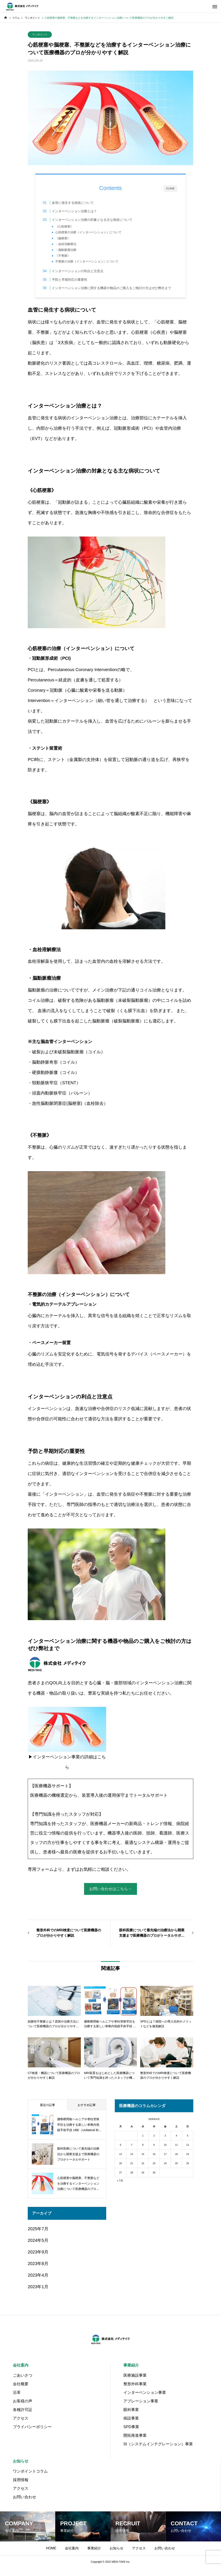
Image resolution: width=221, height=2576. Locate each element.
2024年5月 (38, 2248)
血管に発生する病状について (80, 203)
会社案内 (20, 2373)
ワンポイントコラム (30, 2479)
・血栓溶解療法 (72, 244)
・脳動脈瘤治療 (72, 250)
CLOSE (170, 188)
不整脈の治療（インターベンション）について (93, 261)
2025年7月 (38, 2236)
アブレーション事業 (140, 2409)
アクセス (20, 2426)
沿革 (17, 2400)
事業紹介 (131, 2373)
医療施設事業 (135, 2383)
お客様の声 (22, 2409)
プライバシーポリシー (32, 2434)
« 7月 (120, 2188)
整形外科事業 (135, 2392)
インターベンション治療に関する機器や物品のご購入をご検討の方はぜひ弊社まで (115, 291)
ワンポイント (40, 34)
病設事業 (131, 2426)
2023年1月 (38, 2294)
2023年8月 (38, 2271)
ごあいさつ (22, 2383)
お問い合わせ (24, 2505)
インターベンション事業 (144, 2400)
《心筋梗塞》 (71, 226)
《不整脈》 (69, 255)
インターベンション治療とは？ (81, 211)
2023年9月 (38, 2259)
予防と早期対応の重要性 (76, 281)
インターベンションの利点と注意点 (84, 272)
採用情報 (20, 2487)
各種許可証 (22, 2417)
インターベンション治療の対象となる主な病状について (99, 219)
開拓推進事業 (135, 2443)
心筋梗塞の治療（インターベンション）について (95, 232)
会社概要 (20, 2392)
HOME (51, 2556)
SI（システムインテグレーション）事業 (158, 2452)
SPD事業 (131, 2434)
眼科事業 (131, 2417)
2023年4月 (38, 2282)
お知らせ (20, 2469)
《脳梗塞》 (69, 238)
